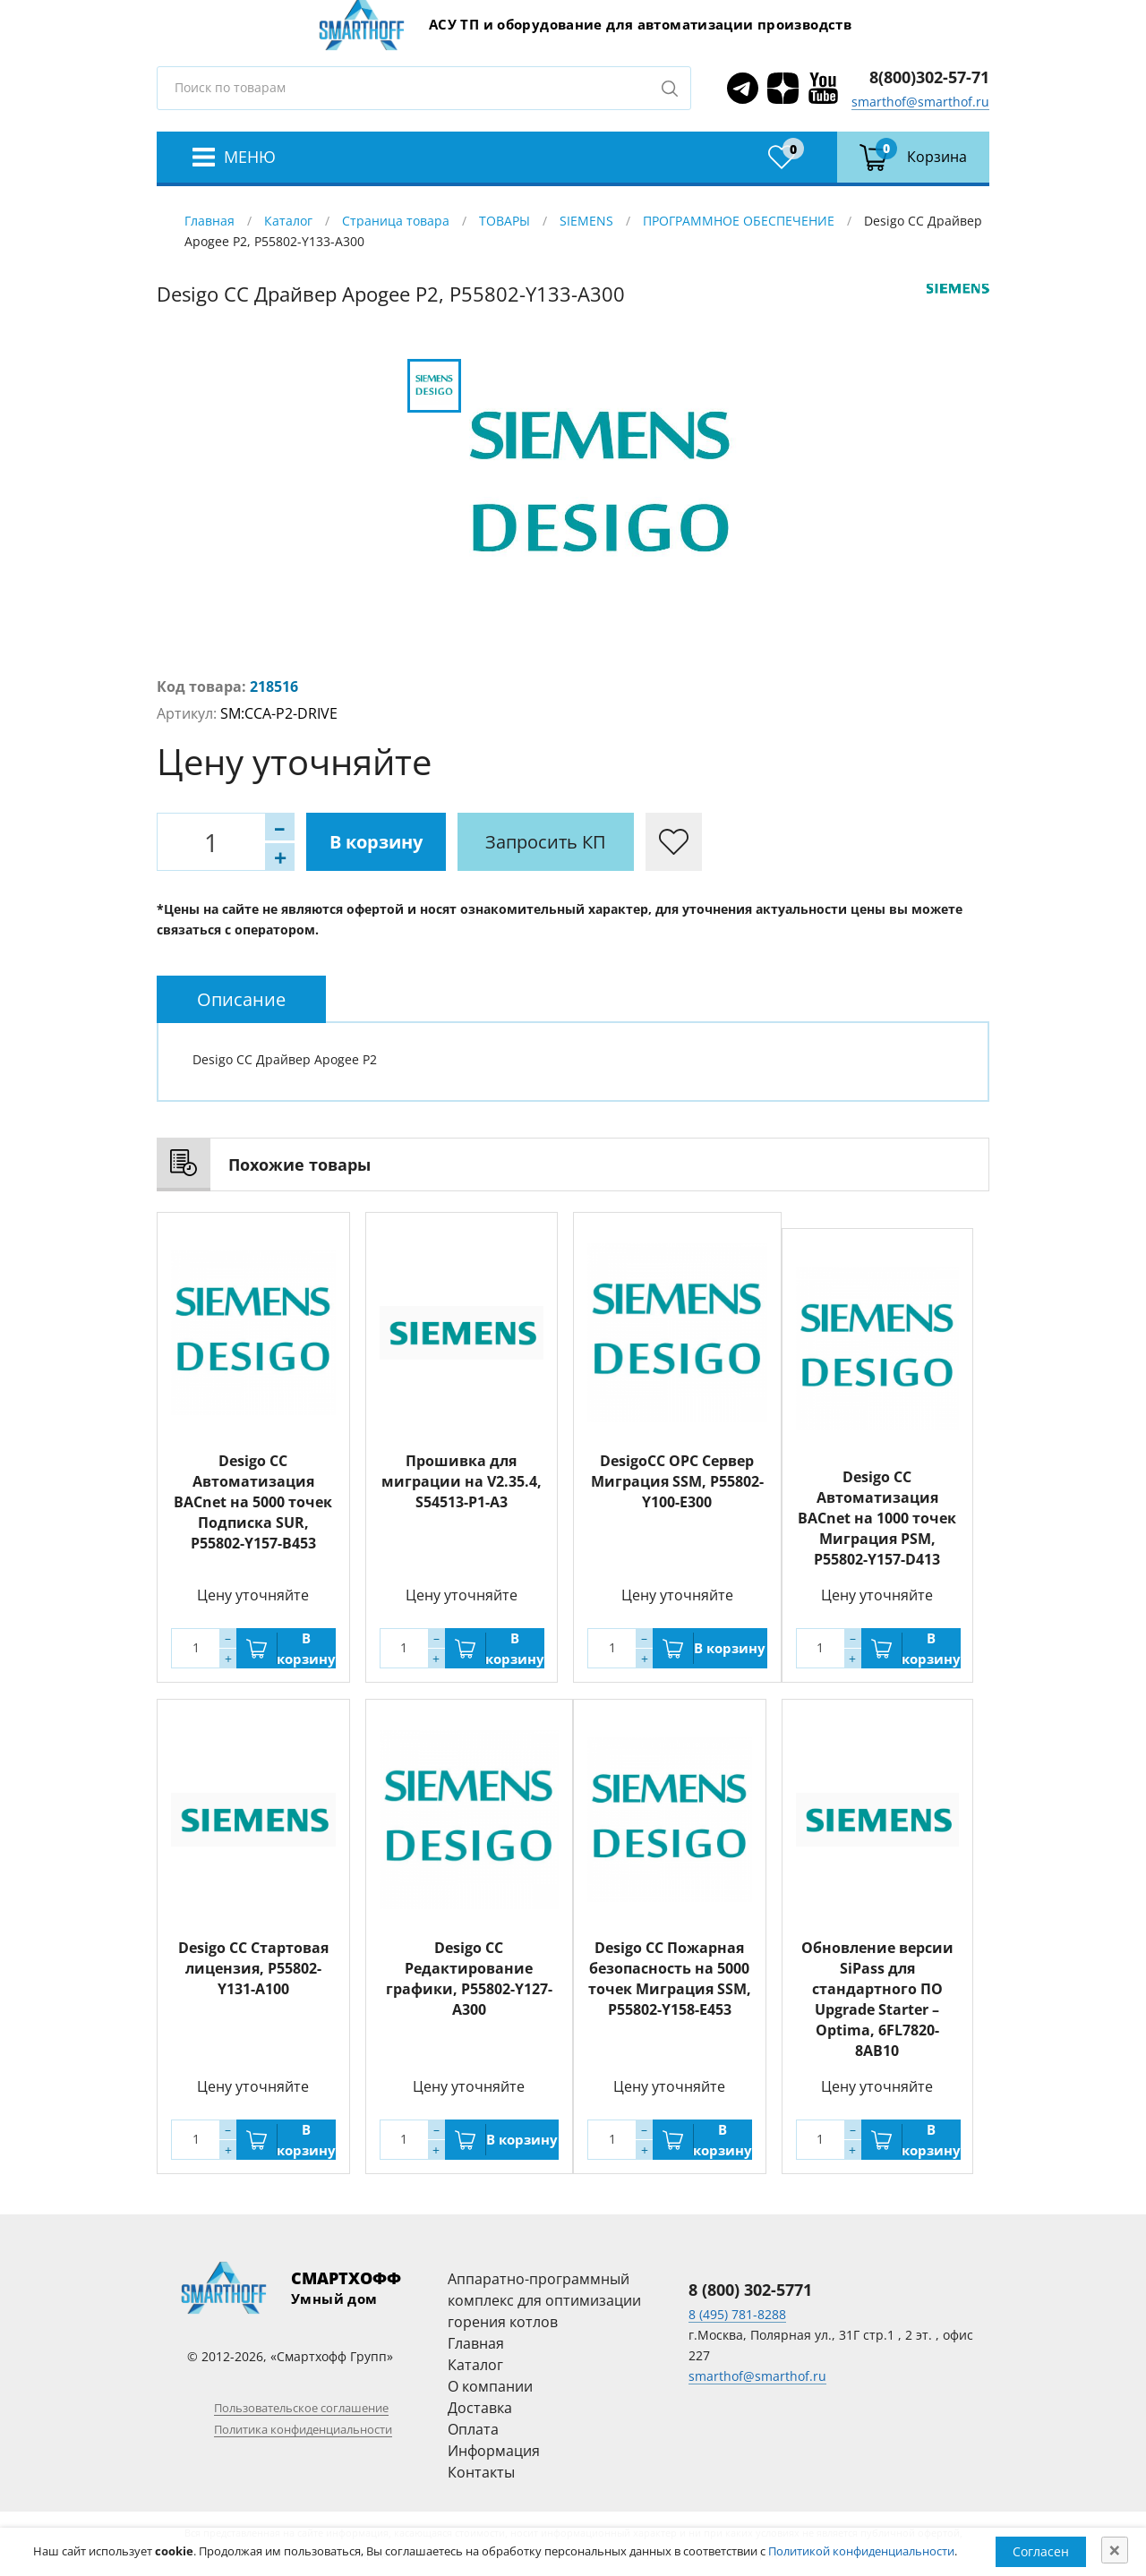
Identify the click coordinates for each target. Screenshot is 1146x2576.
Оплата (473, 2429)
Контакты (481, 2472)
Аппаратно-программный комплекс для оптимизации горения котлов (544, 2300)
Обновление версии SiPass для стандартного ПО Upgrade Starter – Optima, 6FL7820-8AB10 (877, 1999)
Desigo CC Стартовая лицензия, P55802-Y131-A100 (253, 1968)
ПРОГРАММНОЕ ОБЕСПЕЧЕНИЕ (738, 220)
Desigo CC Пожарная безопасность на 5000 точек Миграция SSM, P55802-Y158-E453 (669, 1978)
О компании (490, 2386)
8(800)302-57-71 (929, 77)
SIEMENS (586, 220)
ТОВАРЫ (504, 220)
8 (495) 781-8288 (737, 2314)
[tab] (241, 999)
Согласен (1041, 2551)
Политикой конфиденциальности (861, 2551)
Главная (209, 220)
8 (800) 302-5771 (750, 2289)
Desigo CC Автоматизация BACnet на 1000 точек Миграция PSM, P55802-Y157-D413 (877, 1518)
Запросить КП (545, 842)
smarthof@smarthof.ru (920, 101)
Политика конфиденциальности (303, 2429)
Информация (494, 2451)
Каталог (288, 220)
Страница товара (395, 220)
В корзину (376, 842)
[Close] (1114, 2550)
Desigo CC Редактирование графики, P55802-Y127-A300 (469, 1978)
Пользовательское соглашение (301, 2408)
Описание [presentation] (241, 999)
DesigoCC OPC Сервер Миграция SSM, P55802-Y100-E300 (677, 1481)
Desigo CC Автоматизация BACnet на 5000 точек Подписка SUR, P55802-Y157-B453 (253, 1502)
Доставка (480, 2408)
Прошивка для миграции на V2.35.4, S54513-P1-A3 (461, 1481)
